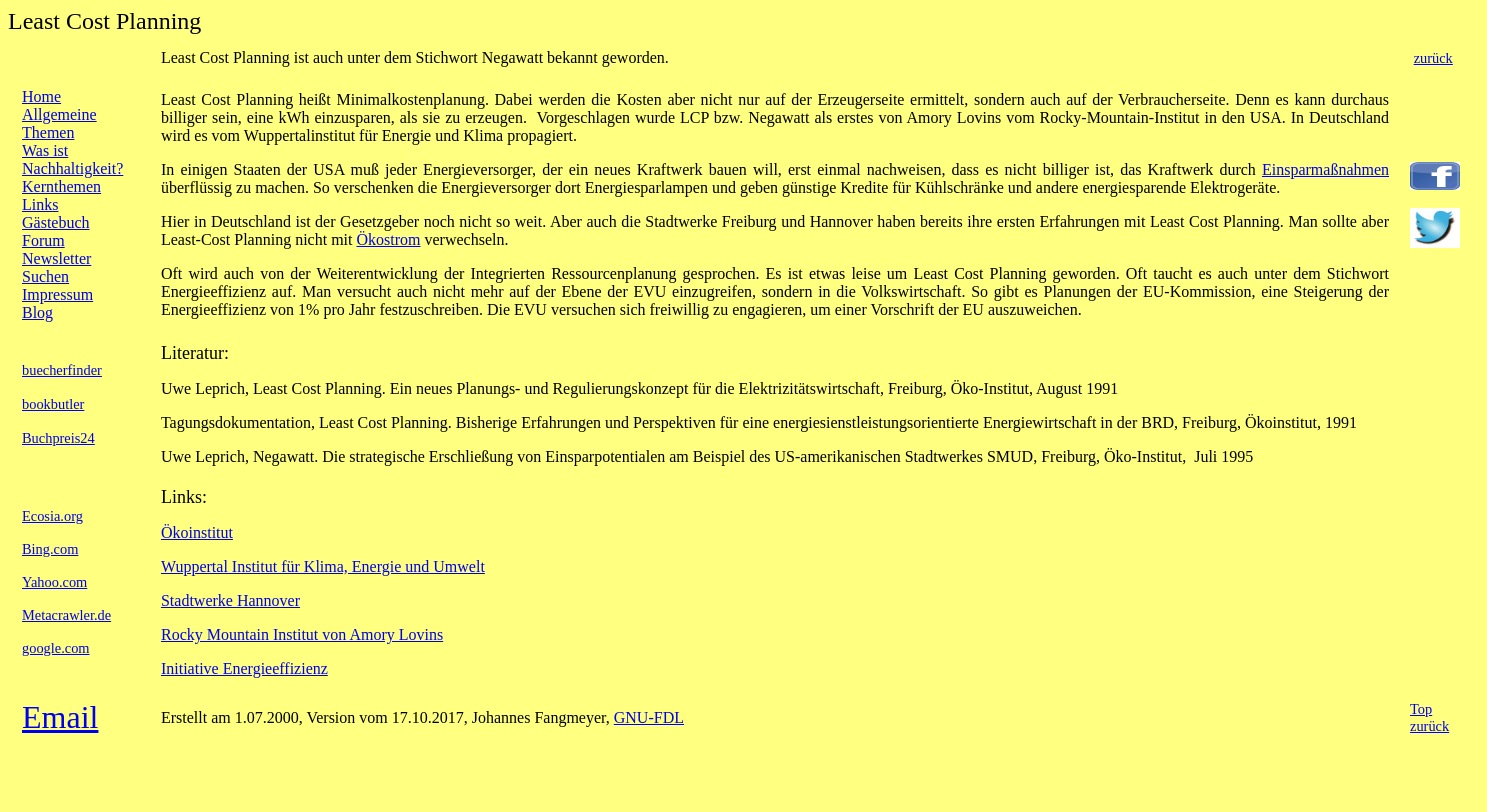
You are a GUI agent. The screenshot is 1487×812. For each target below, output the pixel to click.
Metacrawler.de (66, 615)
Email (60, 717)
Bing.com (50, 549)
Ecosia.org (52, 516)
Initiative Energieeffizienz (244, 668)
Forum (43, 240)
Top (1421, 709)
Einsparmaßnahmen (1325, 169)
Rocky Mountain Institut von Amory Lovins (302, 634)
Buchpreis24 (58, 438)
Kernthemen (61, 186)
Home (41, 96)
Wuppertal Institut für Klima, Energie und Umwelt (323, 566)
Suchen (45, 276)
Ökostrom (389, 239)
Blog (37, 312)
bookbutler (53, 404)
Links (40, 204)
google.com (56, 648)
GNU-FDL (649, 717)
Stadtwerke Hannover (230, 600)
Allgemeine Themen (59, 123)
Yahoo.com (54, 582)
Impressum (57, 294)
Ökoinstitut (197, 532)
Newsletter (56, 258)
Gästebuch (56, 222)
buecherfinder (62, 370)
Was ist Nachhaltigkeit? (72, 159)
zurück (1433, 58)
